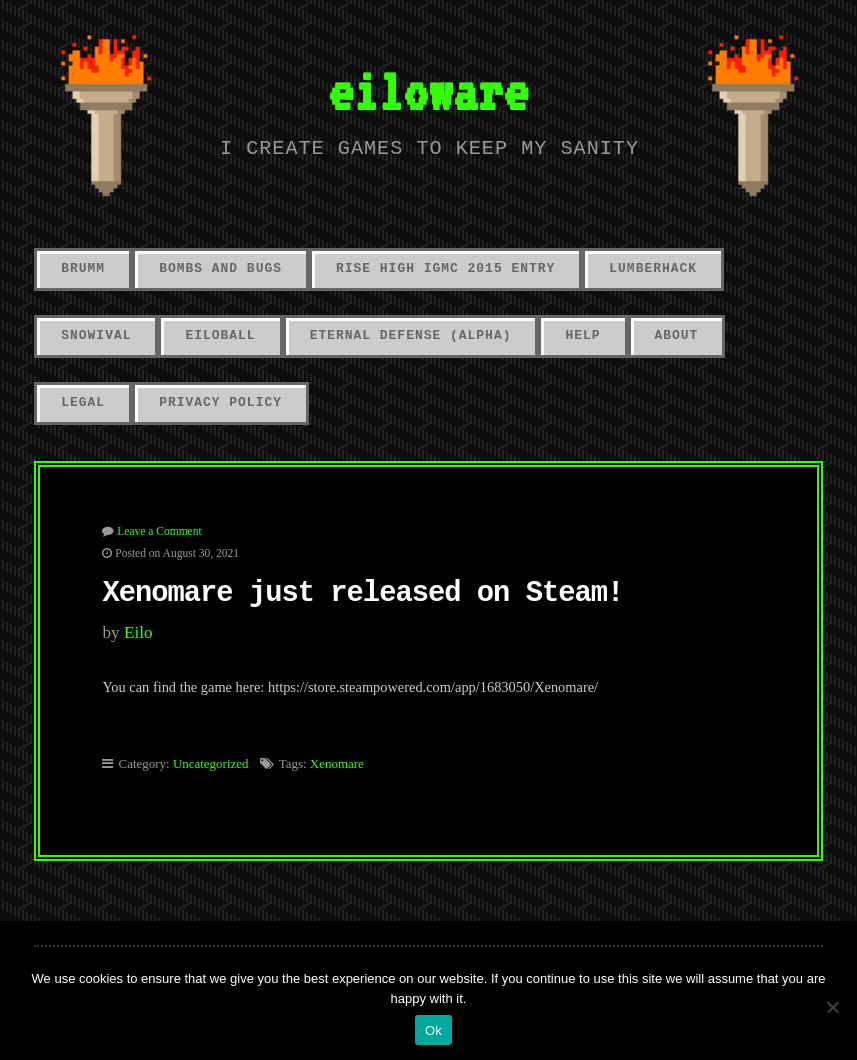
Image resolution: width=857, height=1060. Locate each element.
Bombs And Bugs (220, 268)
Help (582, 335)
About (677, 335)
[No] (832, 1007)
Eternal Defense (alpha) (411, 335)
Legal (83, 402)
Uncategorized (211, 763)
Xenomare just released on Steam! (362, 593)
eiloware (428, 91)
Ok (433, 1030)
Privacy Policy (220, 402)
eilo (138, 632)
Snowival (96, 335)
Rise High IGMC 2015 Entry (445, 268)
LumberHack (653, 268)
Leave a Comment (159, 531)
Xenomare (337, 763)
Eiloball (220, 335)
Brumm (83, 268)
